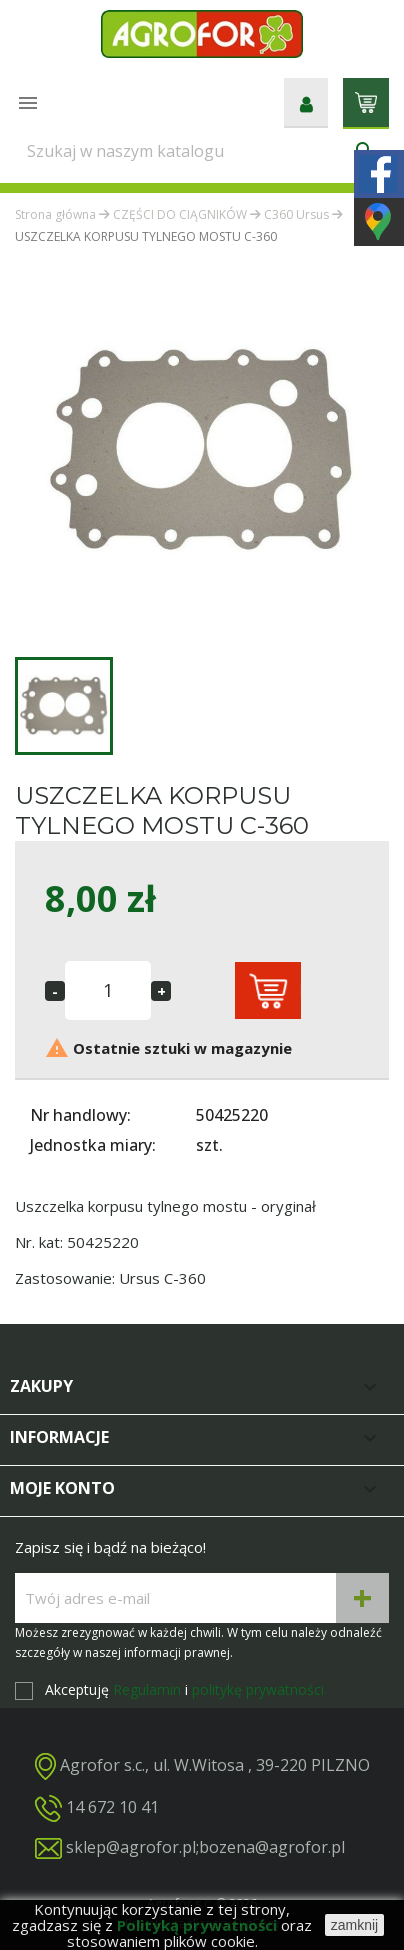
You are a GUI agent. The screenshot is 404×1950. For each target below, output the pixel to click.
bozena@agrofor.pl (272, 1847)
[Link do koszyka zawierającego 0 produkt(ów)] (366, 101)
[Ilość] (108, 990)
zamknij (354, 1925)
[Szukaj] (202, 151)
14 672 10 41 (112, 1807)
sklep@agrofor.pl (131, 1847)
